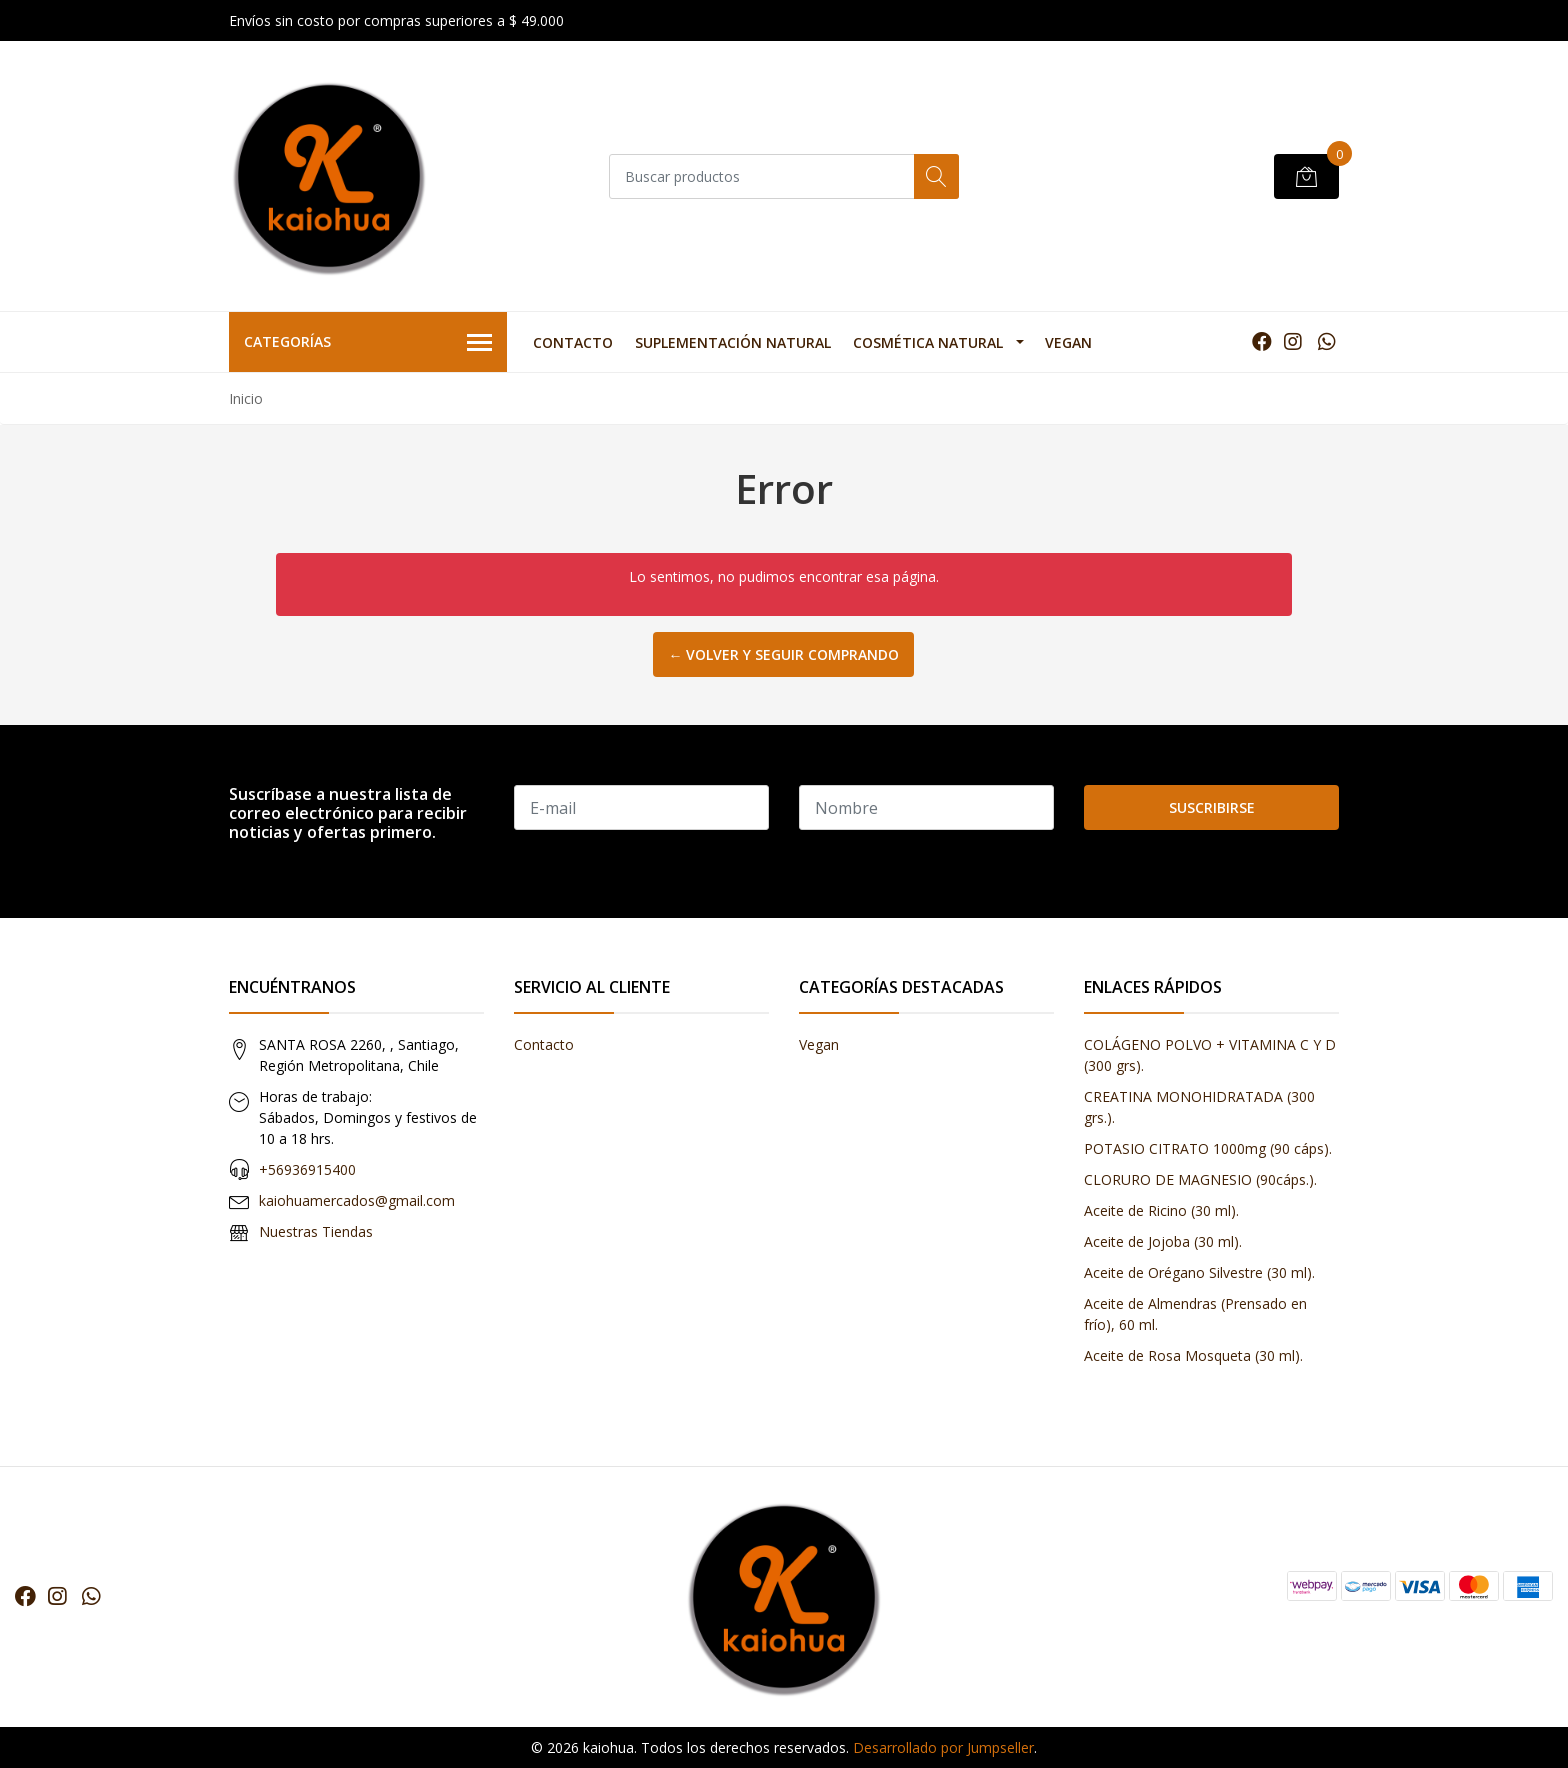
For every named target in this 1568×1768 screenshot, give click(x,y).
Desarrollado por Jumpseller (943, 1747)
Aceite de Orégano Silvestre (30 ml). (1199, 1272)
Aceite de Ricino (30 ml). (1161, 1210)
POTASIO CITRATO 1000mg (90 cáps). (1208, 1148)
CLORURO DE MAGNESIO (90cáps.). (1200, 1179)
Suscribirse (1212, 807)
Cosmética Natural (928, 342)
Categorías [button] (368, 343)
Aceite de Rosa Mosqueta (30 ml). (1193, 1355)
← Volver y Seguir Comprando (783, 654)
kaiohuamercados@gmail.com (357, 1200)
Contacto (573, 342)
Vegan (1068, 342)
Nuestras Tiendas (316, 1231)
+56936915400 (307, 1169)
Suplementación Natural (733, 342)
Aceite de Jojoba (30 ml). (1163, 1241)
